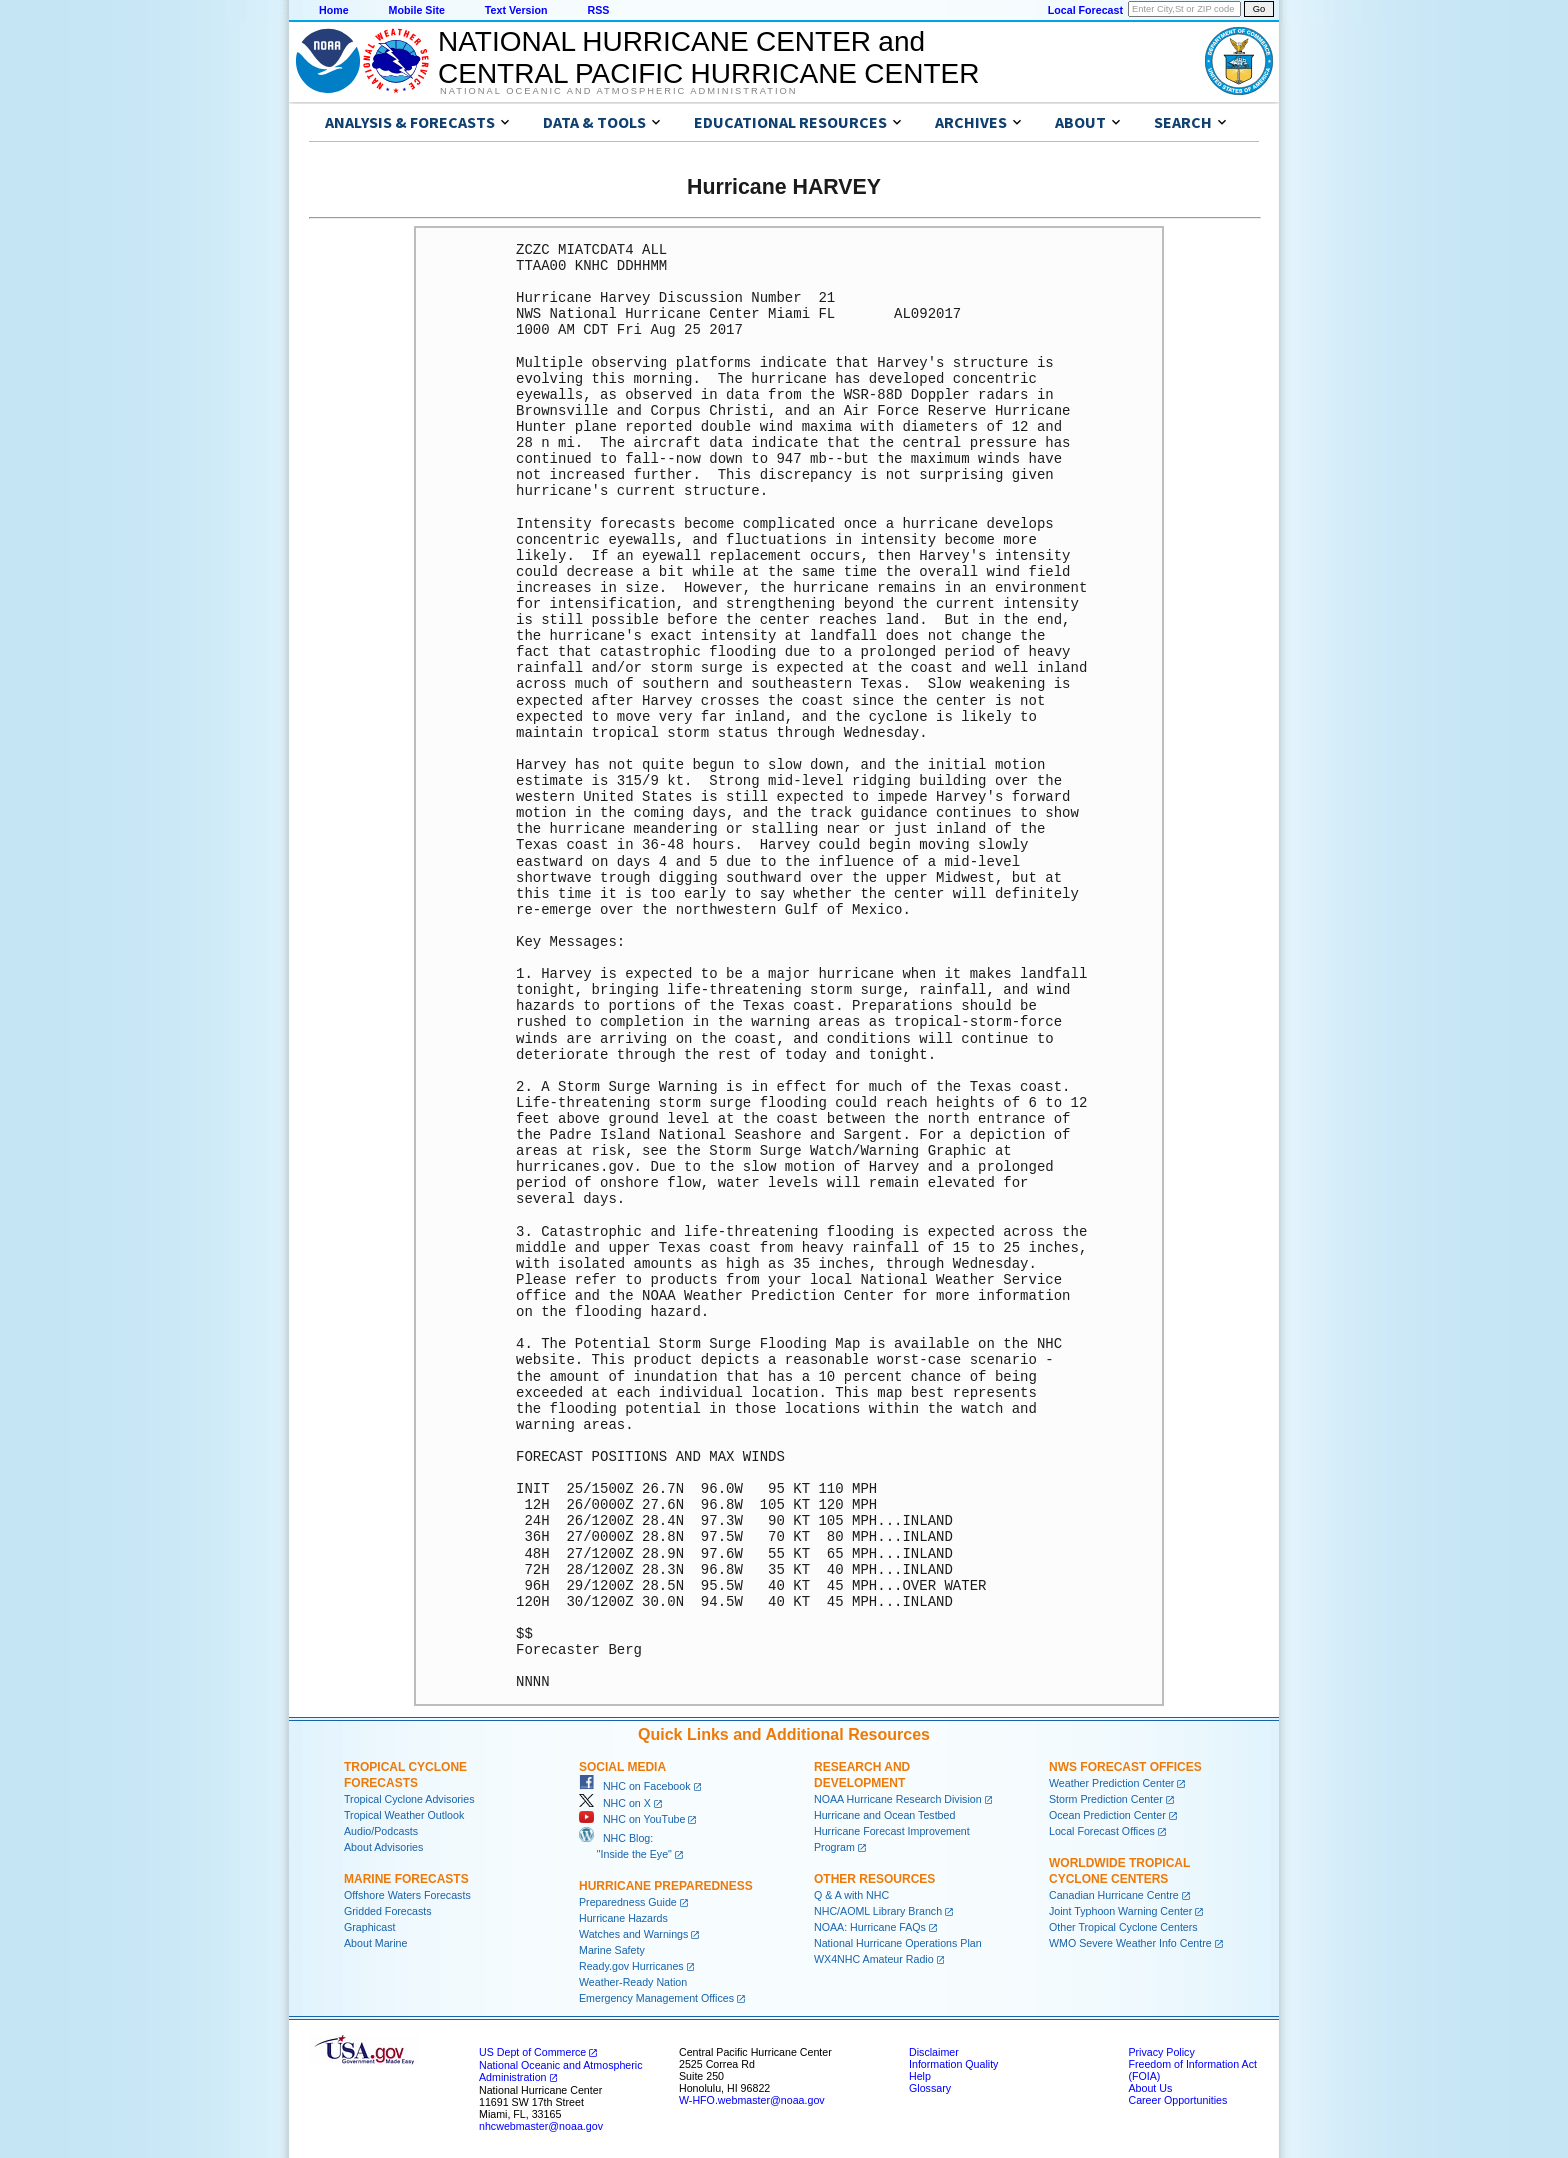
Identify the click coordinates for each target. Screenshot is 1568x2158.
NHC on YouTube (632, 1819)
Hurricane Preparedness (666, 1886)
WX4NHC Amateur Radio (874, 1959)
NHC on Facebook (635, 1786)
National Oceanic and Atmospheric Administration (618, 91)
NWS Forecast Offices (1125, 1767)
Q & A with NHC (851, 1895)
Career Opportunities (1177, 2100)
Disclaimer (934, 2052)
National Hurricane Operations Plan (898, 1943)
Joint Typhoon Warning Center (1120, 1911)
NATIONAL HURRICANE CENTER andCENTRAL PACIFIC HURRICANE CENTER (708, 57)
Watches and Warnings (633, 1934)
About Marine (375, 1943)
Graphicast (370, 1927)
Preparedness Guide (628, 1902)
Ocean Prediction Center (1107, 1815)
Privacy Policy (1161, 2052)
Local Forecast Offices (1102, 1831)
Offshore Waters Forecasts (407, 1895)
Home (334, 10)
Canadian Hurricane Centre (1114, 1895)
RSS (598, 10)
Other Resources (874, 1879)
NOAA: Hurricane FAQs (870, 1927)
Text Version (516, 10)
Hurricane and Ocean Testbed (884, 1815)
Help (920, 2076)
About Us (1150, 2088)
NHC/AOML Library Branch (878, 1911)
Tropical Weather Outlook (404, 1815)
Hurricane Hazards (623, 1918)
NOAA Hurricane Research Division (898, 1799)
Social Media (622, 1767)
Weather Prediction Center (1111, 1783)
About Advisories (383, 1847)
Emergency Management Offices (656, 1998)
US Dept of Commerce (532, 2052)
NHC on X (615, 1803)
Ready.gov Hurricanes (631, 1966)
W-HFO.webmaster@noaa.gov (752, 2100)
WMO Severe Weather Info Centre (1130, 1943)
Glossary (930, 2088)
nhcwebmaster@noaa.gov (541, 2126)
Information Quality (953, 2064)
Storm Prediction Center (1106, 1799)
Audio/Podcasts (381, 1831)
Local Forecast (1085, 10)
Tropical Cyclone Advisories (409, 1799)
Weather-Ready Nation (633, 1982)
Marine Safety (612, 1950)
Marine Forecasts (406, 1879)
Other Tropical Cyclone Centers (1123, 1927)
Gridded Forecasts (388, 1911)
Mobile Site (417, 10)
